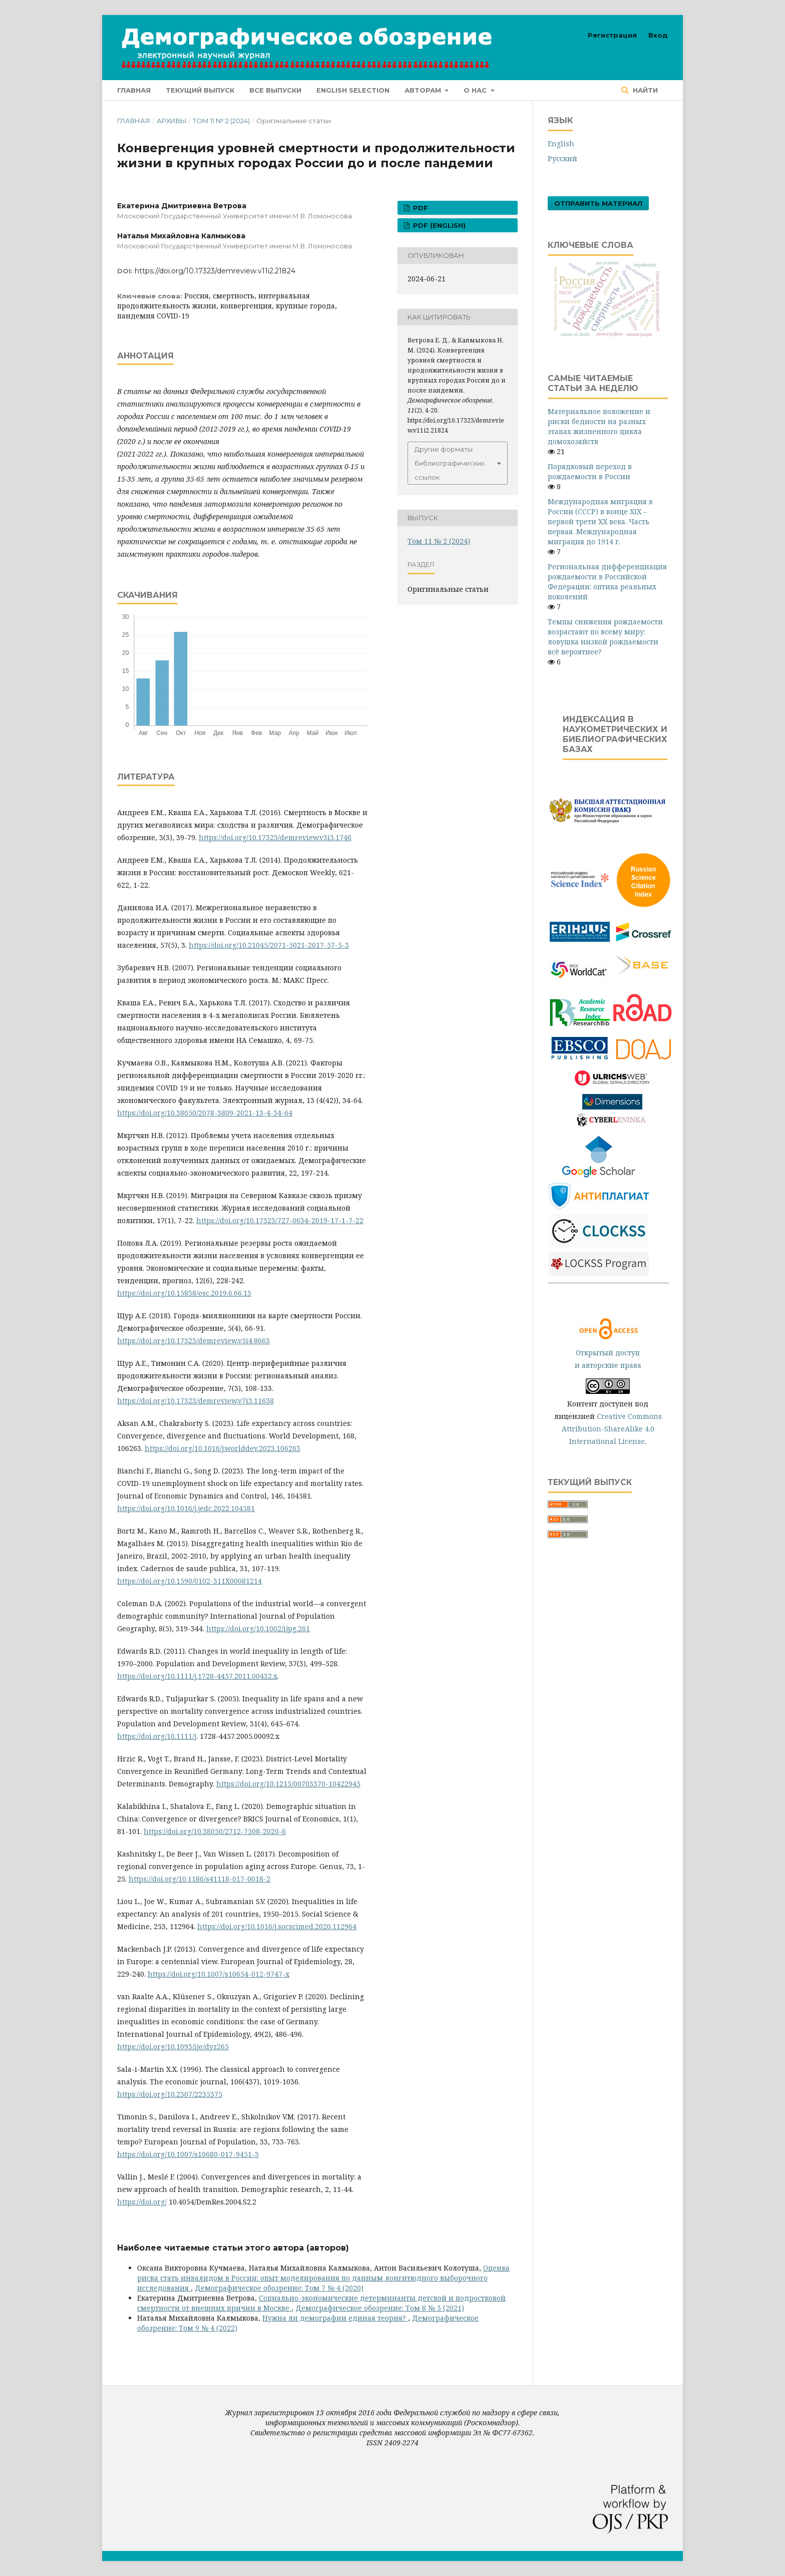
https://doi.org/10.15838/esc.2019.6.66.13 (184, 1293)
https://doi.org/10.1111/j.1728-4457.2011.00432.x (197, 1676)
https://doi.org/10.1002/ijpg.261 (258, 1628)
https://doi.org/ (142, 2201)
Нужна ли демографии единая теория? (335, 2318)
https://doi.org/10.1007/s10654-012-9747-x (218, 1974)
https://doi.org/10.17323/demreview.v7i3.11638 (195, 1400)
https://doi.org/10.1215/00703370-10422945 (288, 1783)
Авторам (424, 90)
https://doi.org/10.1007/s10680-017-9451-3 (188, 2154)
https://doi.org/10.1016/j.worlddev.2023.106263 (222, 1448)
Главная (134, 90)
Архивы (172, 121)
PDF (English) (438, 225)
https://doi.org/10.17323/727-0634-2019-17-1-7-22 (279, 1220)
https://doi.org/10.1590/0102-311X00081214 (189, 1581)
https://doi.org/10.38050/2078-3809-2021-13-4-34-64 (204, 1113)
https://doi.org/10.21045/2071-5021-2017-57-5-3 (269, 945)
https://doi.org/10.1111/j (156, 1736)
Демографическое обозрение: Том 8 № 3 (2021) (379, 2308)
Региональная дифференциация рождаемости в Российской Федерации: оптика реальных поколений (607, 581)
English (561, 143)
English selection (352, 90)
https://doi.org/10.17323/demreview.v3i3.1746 (275, 837)
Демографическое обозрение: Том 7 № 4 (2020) (279, 2288)
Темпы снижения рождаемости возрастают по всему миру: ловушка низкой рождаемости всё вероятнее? (605, 636)
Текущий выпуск (200, 90)
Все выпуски (275, 90)
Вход (658, 35)
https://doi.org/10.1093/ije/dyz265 (173, 2046)
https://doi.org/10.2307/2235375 (169, 2094)
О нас (476, 90)
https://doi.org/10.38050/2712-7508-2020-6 (215, 1831)
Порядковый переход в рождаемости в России (590, 471)
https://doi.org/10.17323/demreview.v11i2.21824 (215, 270)
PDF (419, 208)
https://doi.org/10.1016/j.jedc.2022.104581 (186, 1508)
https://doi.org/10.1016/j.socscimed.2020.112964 (276, 1926)
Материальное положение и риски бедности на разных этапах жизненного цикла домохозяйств (599, 426)
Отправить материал (598, 203)
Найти (644, 90)
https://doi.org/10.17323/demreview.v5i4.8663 (193, 1340)
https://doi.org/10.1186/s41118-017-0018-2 (199, 1879)
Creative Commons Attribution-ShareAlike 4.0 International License (612, 1428)
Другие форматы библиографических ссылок (450, 463)
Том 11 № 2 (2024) (221, 121)
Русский (562, 158)
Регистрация (612, 35)
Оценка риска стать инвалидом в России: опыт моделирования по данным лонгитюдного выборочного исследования (323, 2278)
